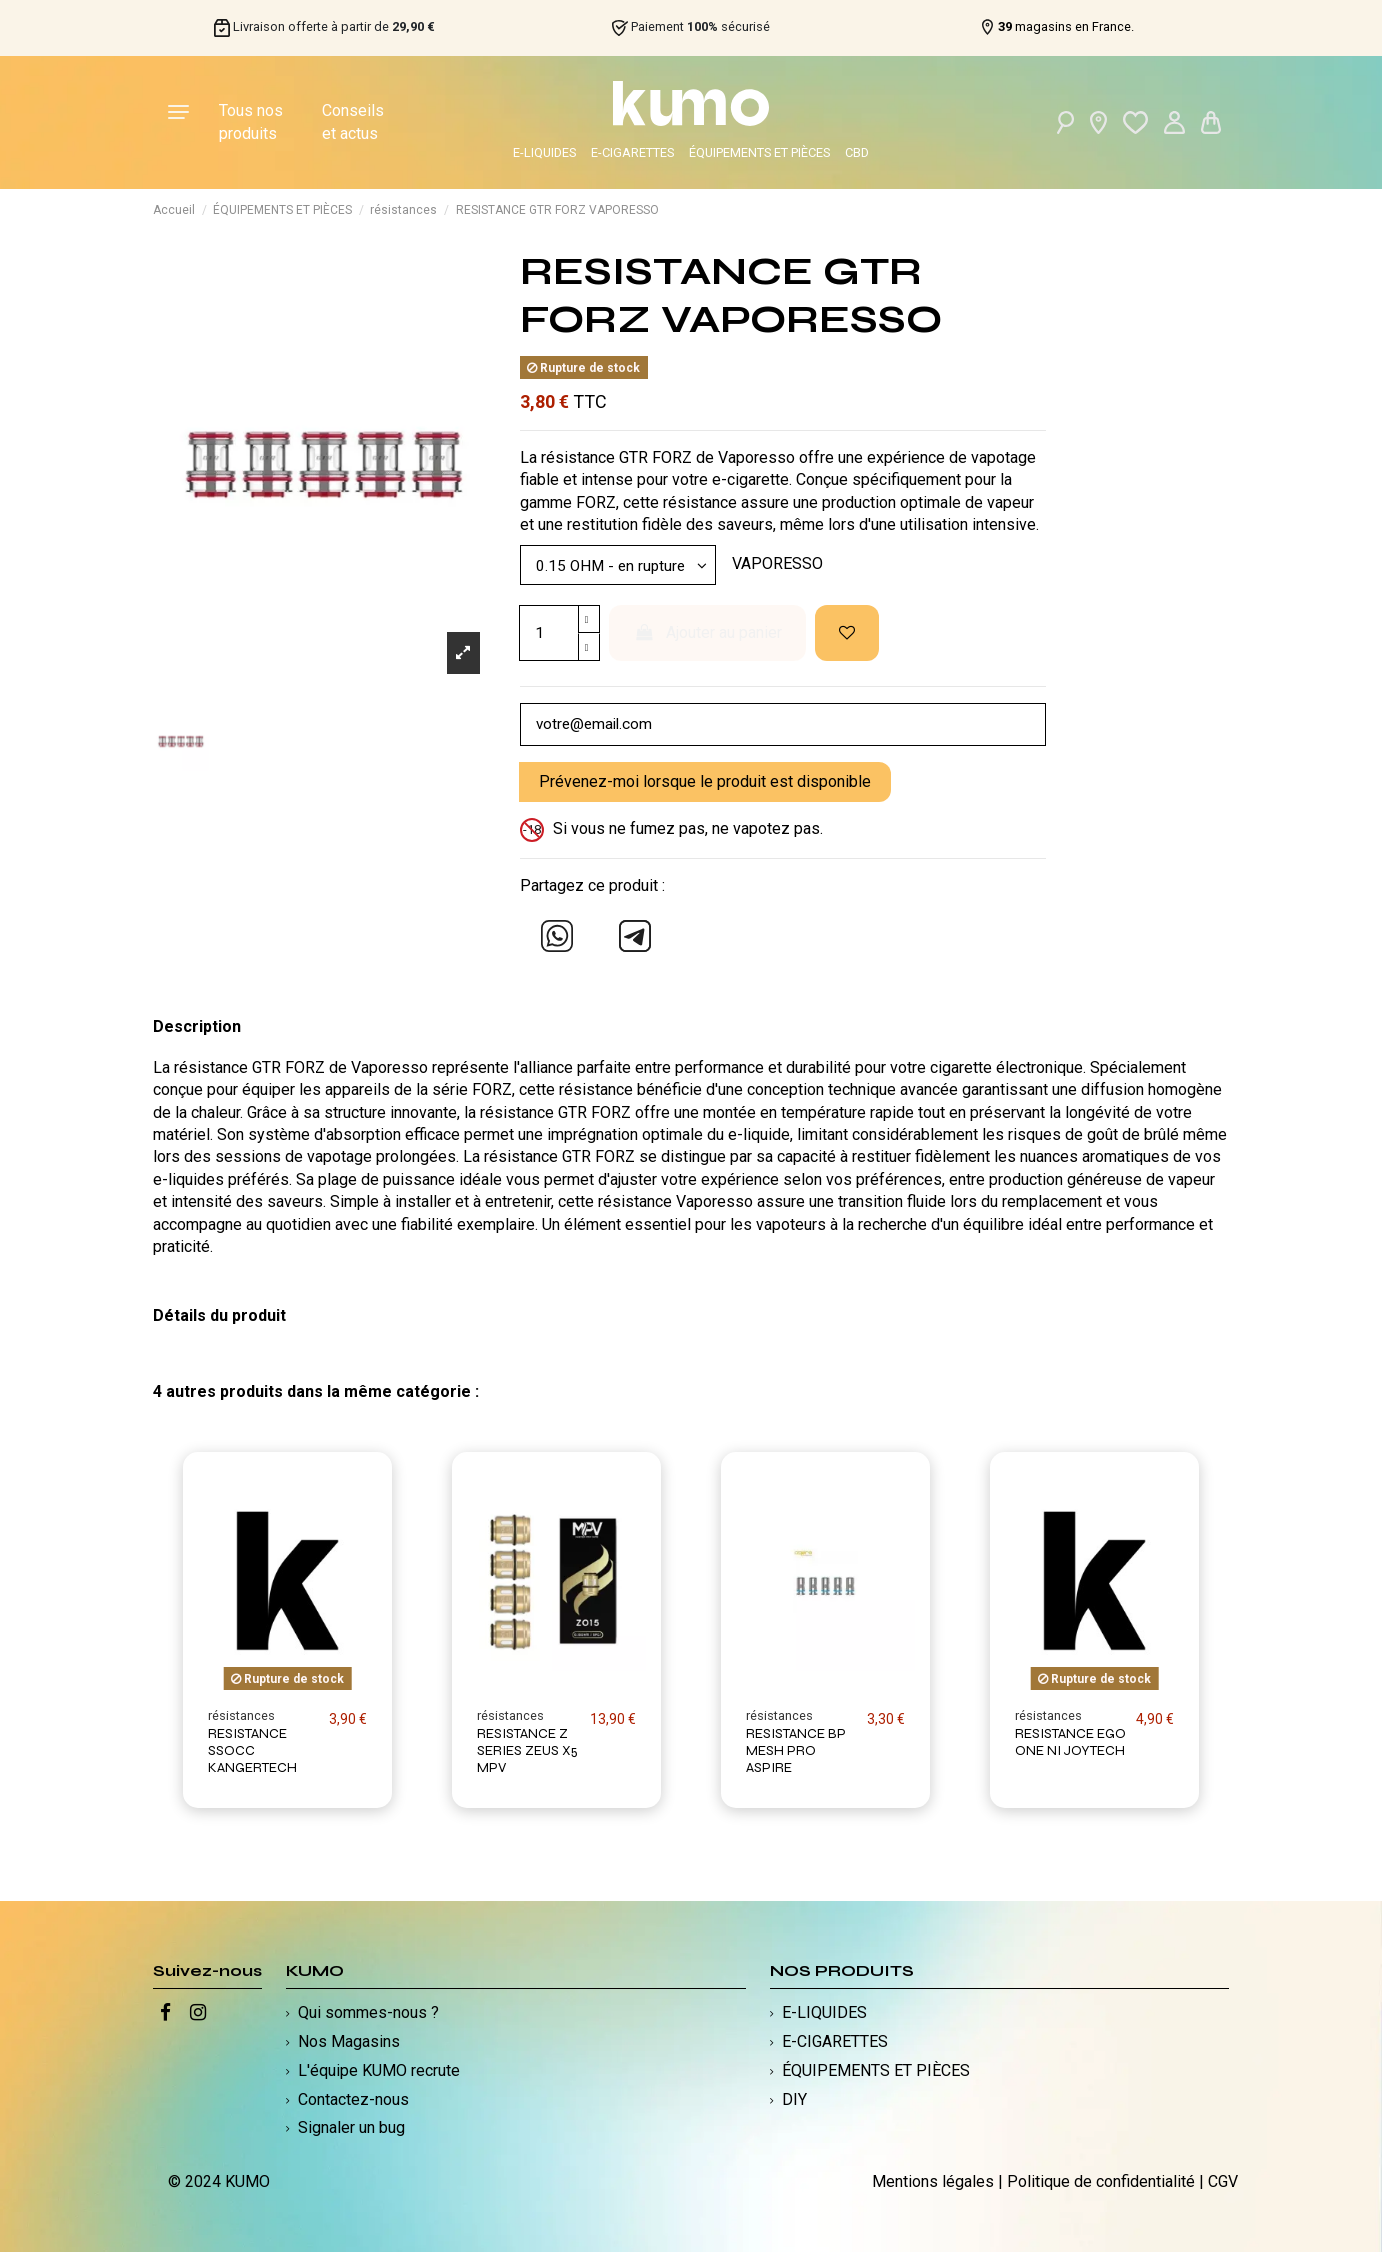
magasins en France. (1066, 27)
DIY (794, 2102)
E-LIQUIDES (544, 152)
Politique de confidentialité (1101, 2185)
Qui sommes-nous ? (368, 2016)
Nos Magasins (349, 2045)
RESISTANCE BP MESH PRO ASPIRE (796, 1754)
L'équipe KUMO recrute (379, 2074)
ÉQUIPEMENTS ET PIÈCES (759, 152)
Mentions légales (933, 2185)
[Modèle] (622, 566)
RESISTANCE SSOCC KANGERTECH (252, 1754)
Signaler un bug (351, 2131)
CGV (1223, 2185)
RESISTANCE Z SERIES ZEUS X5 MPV (527, 1754)
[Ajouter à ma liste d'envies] (847, 635)
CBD (857, 152)
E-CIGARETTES (632, 152)
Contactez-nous (353, 2102)
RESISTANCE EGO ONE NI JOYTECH (1070, 1746)
